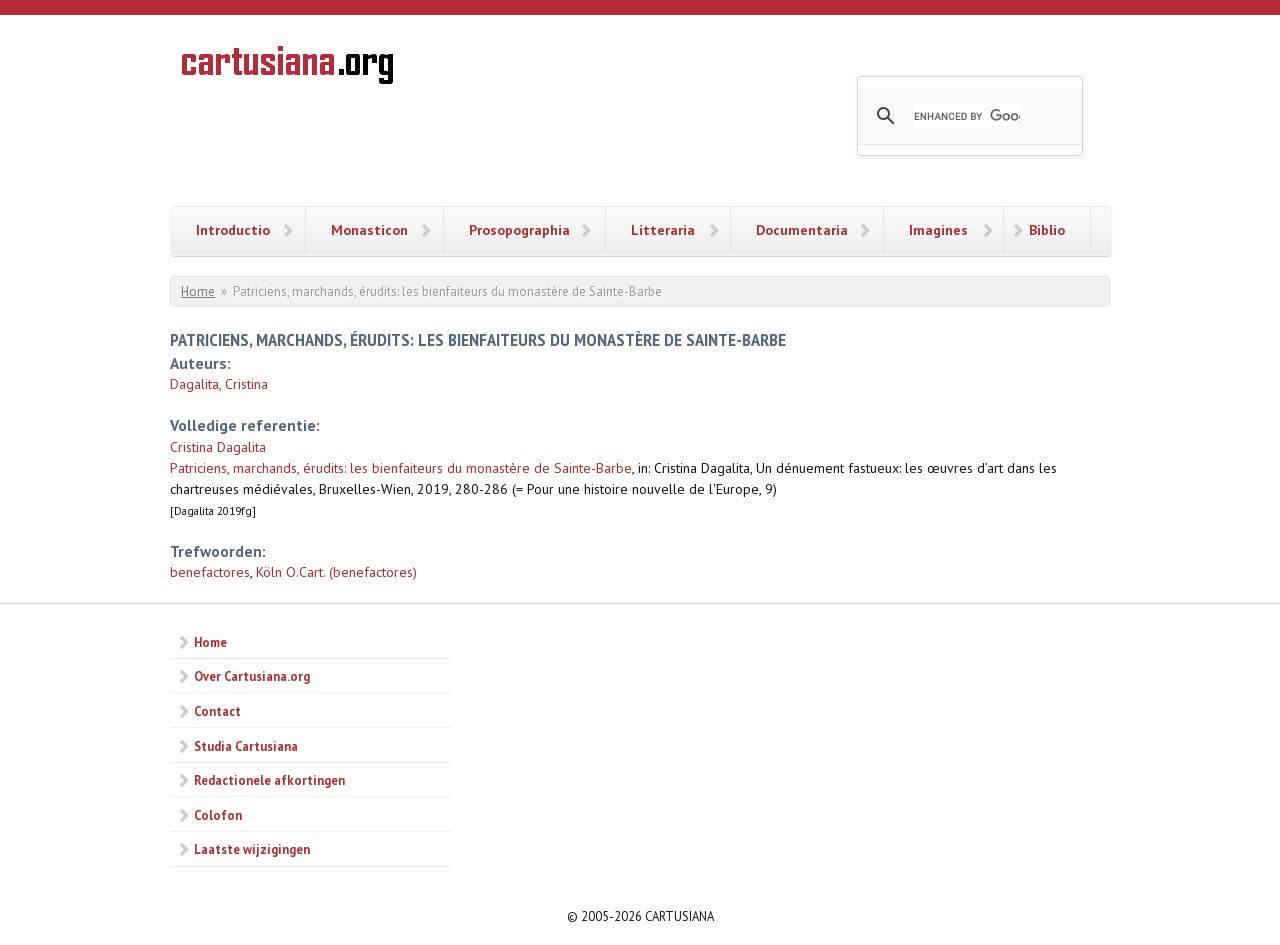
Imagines (938, 230)
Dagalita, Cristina (219, 384)
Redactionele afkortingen (269, 780)
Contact (217, 711)
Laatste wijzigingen (252, 849)
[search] (967, 116)
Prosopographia (519, 230)
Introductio (233, 230)
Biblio (1047, 230)
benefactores (210, 572)
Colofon (218, 815)
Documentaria (802, 230)
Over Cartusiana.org (252, 676)
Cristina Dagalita (218, 447)
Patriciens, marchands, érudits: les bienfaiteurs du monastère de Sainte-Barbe (401, 468)
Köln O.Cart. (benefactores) (336, 572)
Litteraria (663, 230)
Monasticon (369, 230)
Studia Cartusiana (246, 746)
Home (198, 291)
